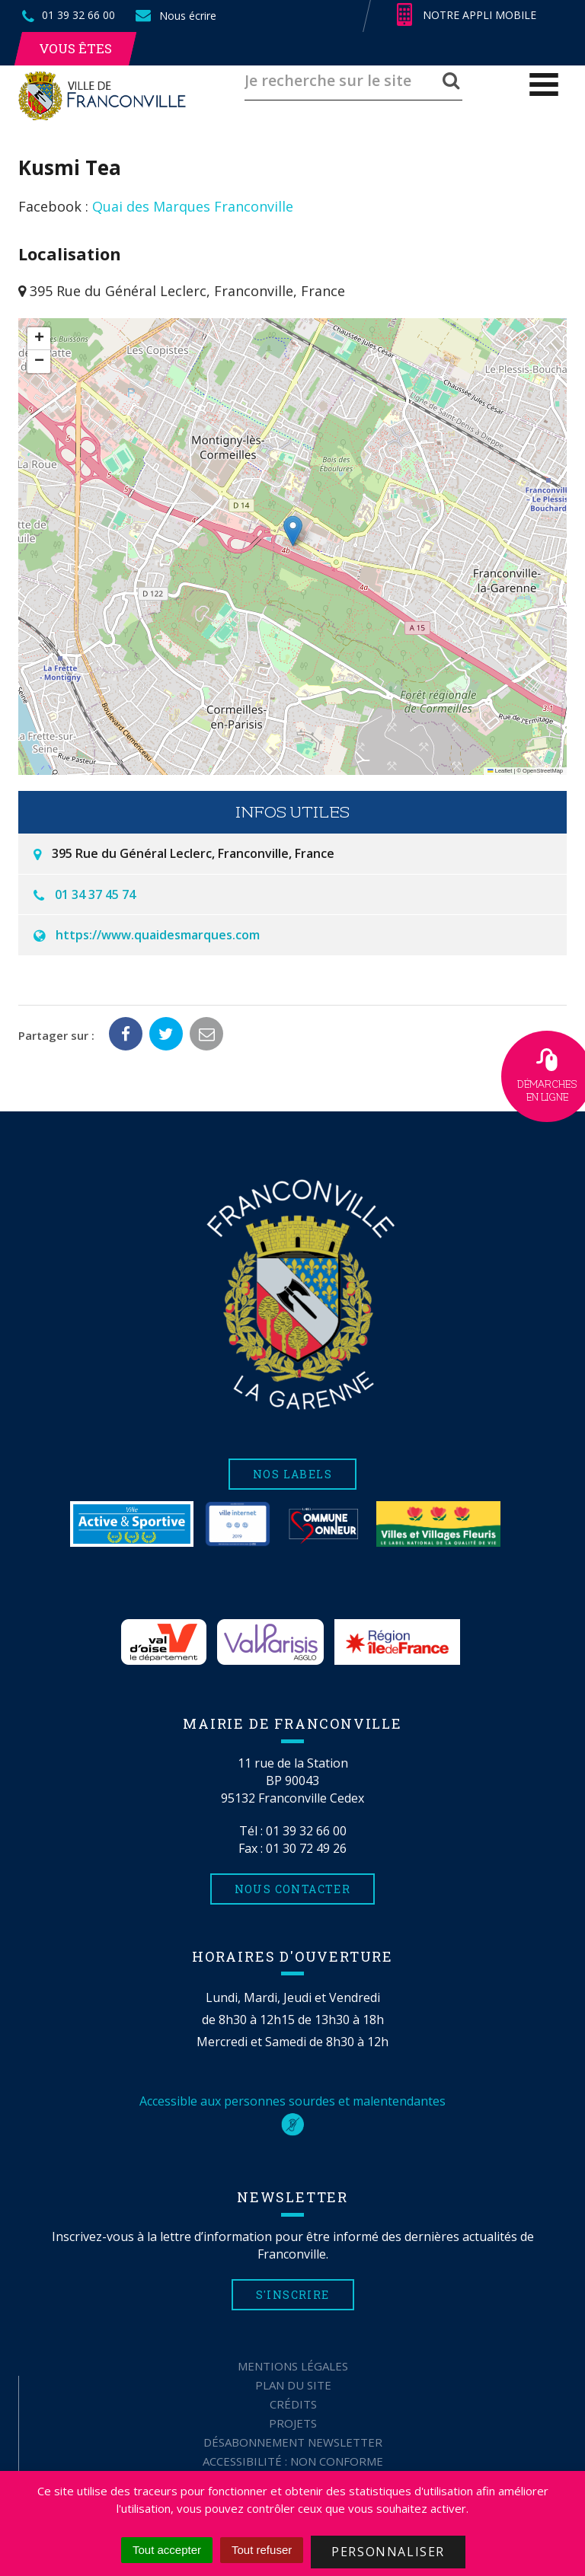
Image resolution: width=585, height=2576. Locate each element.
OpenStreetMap (543, 770)
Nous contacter (293, 1889)
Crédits (293, 2404)
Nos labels (292, 1474)
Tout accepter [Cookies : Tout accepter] (167, 2549)
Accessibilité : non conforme (293, 2461)
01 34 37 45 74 (95, 894)
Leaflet (500, 770)
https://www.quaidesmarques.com (158, 934)
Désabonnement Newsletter (292, 2442)
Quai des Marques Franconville (192, 206)
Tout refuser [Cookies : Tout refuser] (262, 2549)
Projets (293, 2423)
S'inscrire (293, 2294)
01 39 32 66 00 (306, 1830)
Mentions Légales (293, 2366)
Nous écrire (175, 15)
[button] (292, 531)
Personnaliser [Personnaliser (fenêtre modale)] (388, 2551)
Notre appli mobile (466, 15)
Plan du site (293, 2385)
